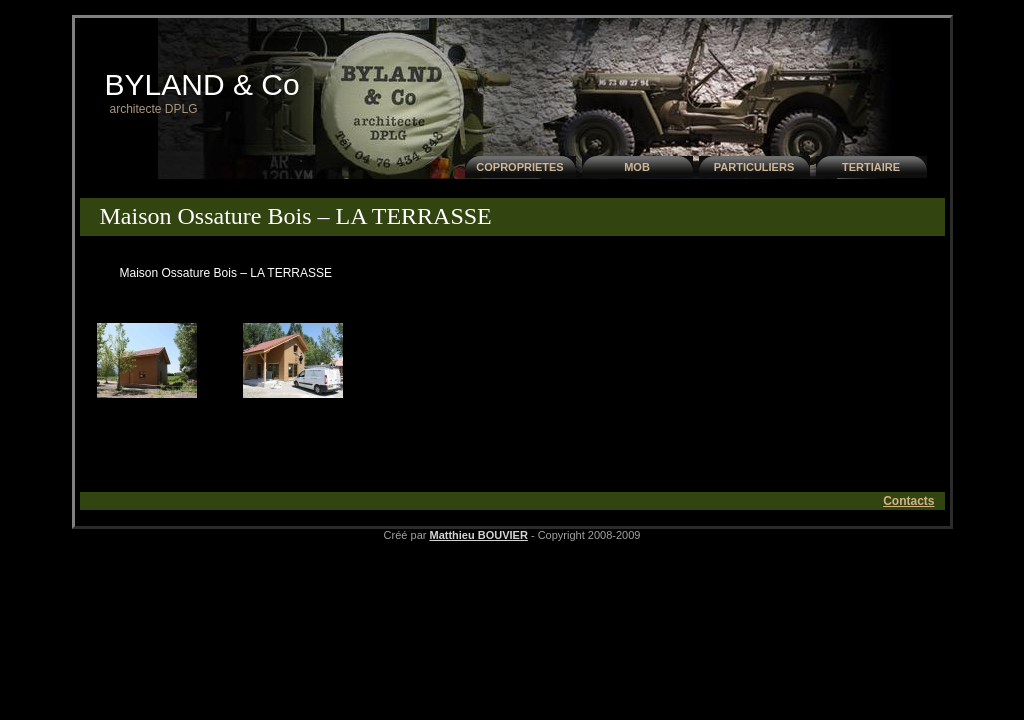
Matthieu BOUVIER (478, 535)
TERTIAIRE (871, 167)
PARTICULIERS (754, 167)
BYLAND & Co (202, 84)
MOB (637, 167)
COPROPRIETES (519, 167)
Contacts (908, 501)
